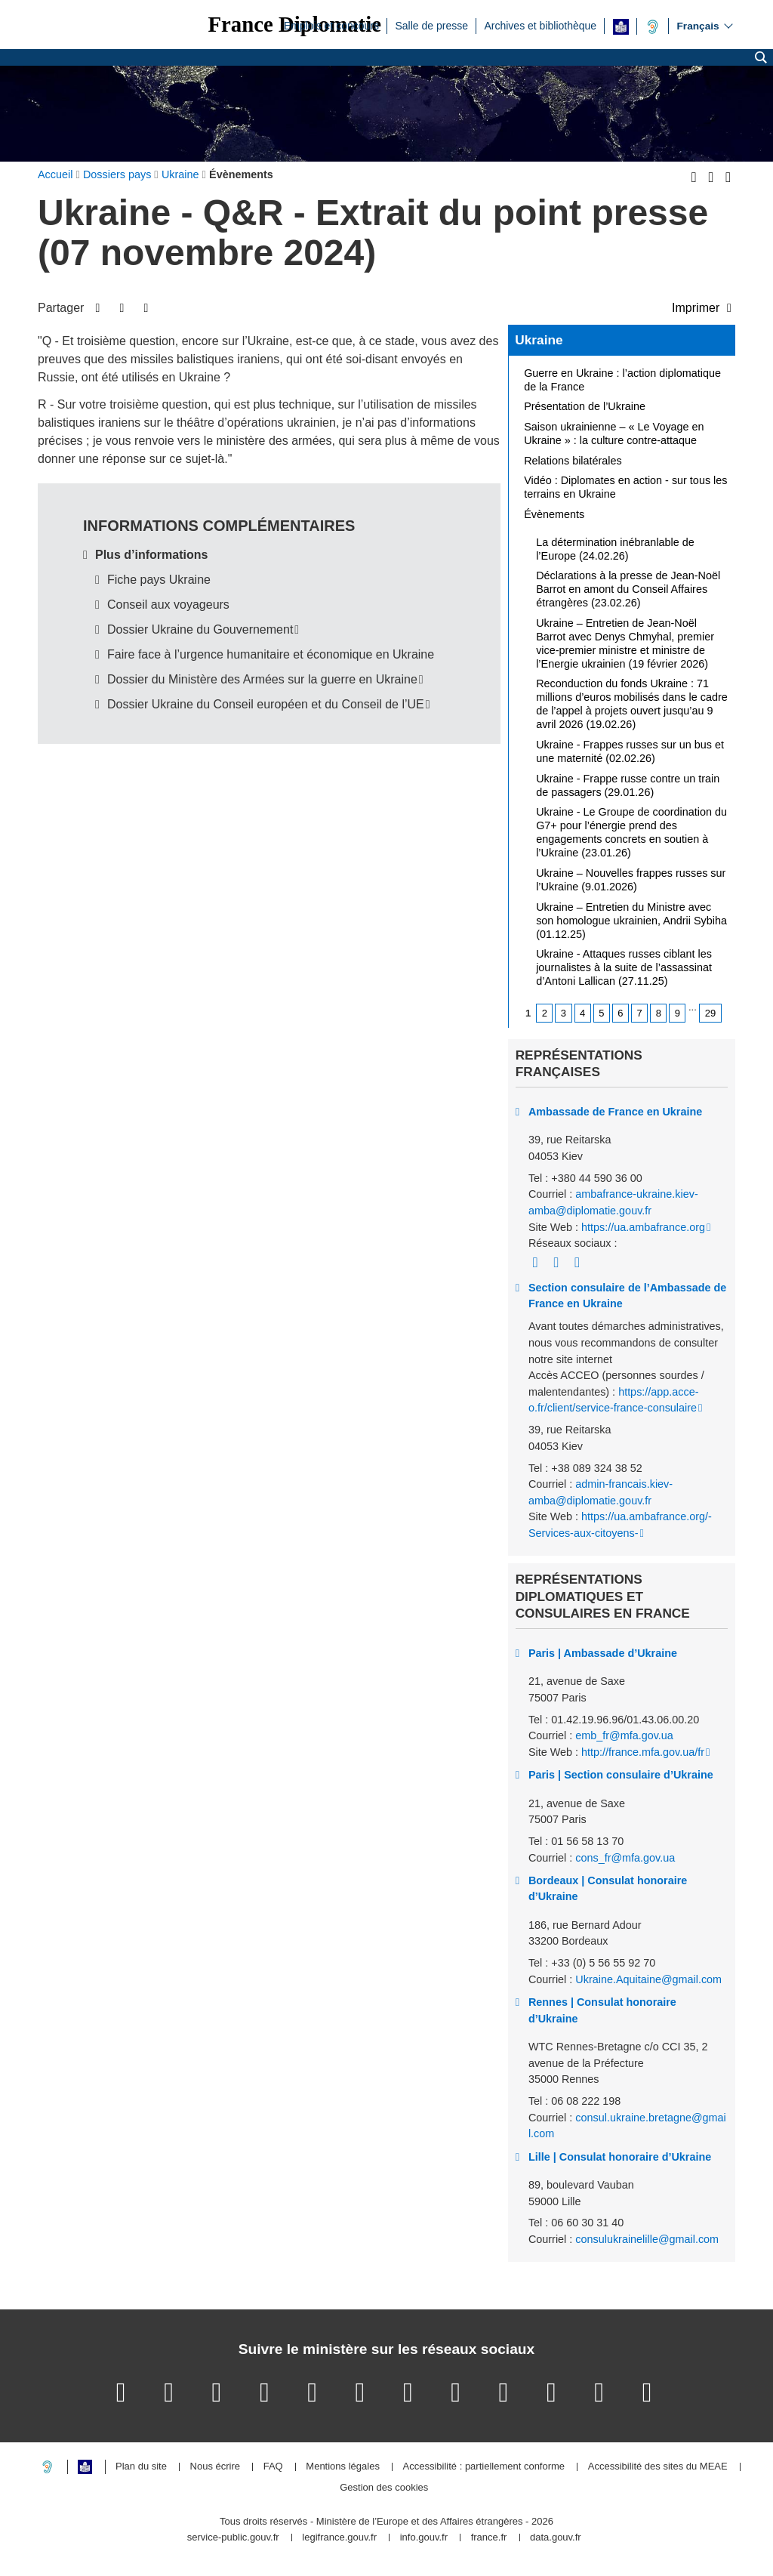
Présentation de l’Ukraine (584, 406)
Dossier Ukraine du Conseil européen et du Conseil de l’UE (265, 704)
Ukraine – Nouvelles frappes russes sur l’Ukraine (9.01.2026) (630, 880)
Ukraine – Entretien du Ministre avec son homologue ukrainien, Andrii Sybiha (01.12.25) (631, 920)
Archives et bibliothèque (540, 25)
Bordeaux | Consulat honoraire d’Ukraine (607, 1888)
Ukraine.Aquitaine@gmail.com (648, 1979)
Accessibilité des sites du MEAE (658, 2467)
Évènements (554, 514)
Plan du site (141, 2467)
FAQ (273, 2467)
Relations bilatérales (573, 461)
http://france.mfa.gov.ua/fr (642, 1752)
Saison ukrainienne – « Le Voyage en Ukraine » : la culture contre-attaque (614, 433)
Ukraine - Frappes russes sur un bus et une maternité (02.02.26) (630, 751)
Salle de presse (431, 25)
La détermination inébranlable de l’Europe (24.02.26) (615, 549)
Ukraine (538, 339)
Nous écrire (215, 2467)
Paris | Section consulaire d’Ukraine (620, 1775)
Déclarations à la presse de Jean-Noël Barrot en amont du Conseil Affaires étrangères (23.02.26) (628, 589)
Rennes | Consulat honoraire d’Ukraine (602, 2010)
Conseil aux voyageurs (168, 604)
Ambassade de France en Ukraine (615, 1112)
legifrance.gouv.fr (339, 2538)
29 (710, 1013)
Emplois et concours (331, 25)
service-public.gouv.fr (233, 2538)
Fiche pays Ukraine (159, 579)
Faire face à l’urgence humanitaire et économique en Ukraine (270, 654)
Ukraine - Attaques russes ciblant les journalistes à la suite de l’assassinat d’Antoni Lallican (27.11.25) (624, 967)
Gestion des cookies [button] (384, 2488)
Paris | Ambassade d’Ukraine (602, 1653)
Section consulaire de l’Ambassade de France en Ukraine (627, 1296)
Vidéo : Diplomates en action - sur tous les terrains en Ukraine (625, 487)
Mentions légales (343, 2467)
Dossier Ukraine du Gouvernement (200, 629)
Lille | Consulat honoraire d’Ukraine (619, 2157)
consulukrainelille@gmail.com (647, 2239)
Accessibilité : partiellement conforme (484, 2467)
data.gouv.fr (555, 2538)
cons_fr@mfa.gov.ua (625, 1858)
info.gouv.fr (424, 2538)
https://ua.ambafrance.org (643, 1227)
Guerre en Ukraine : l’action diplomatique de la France (622, 380)
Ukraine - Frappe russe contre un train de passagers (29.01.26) (627, 785)
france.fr (489, 2538)
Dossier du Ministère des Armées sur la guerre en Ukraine (262, 679)
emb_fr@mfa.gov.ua (624, 1735)
